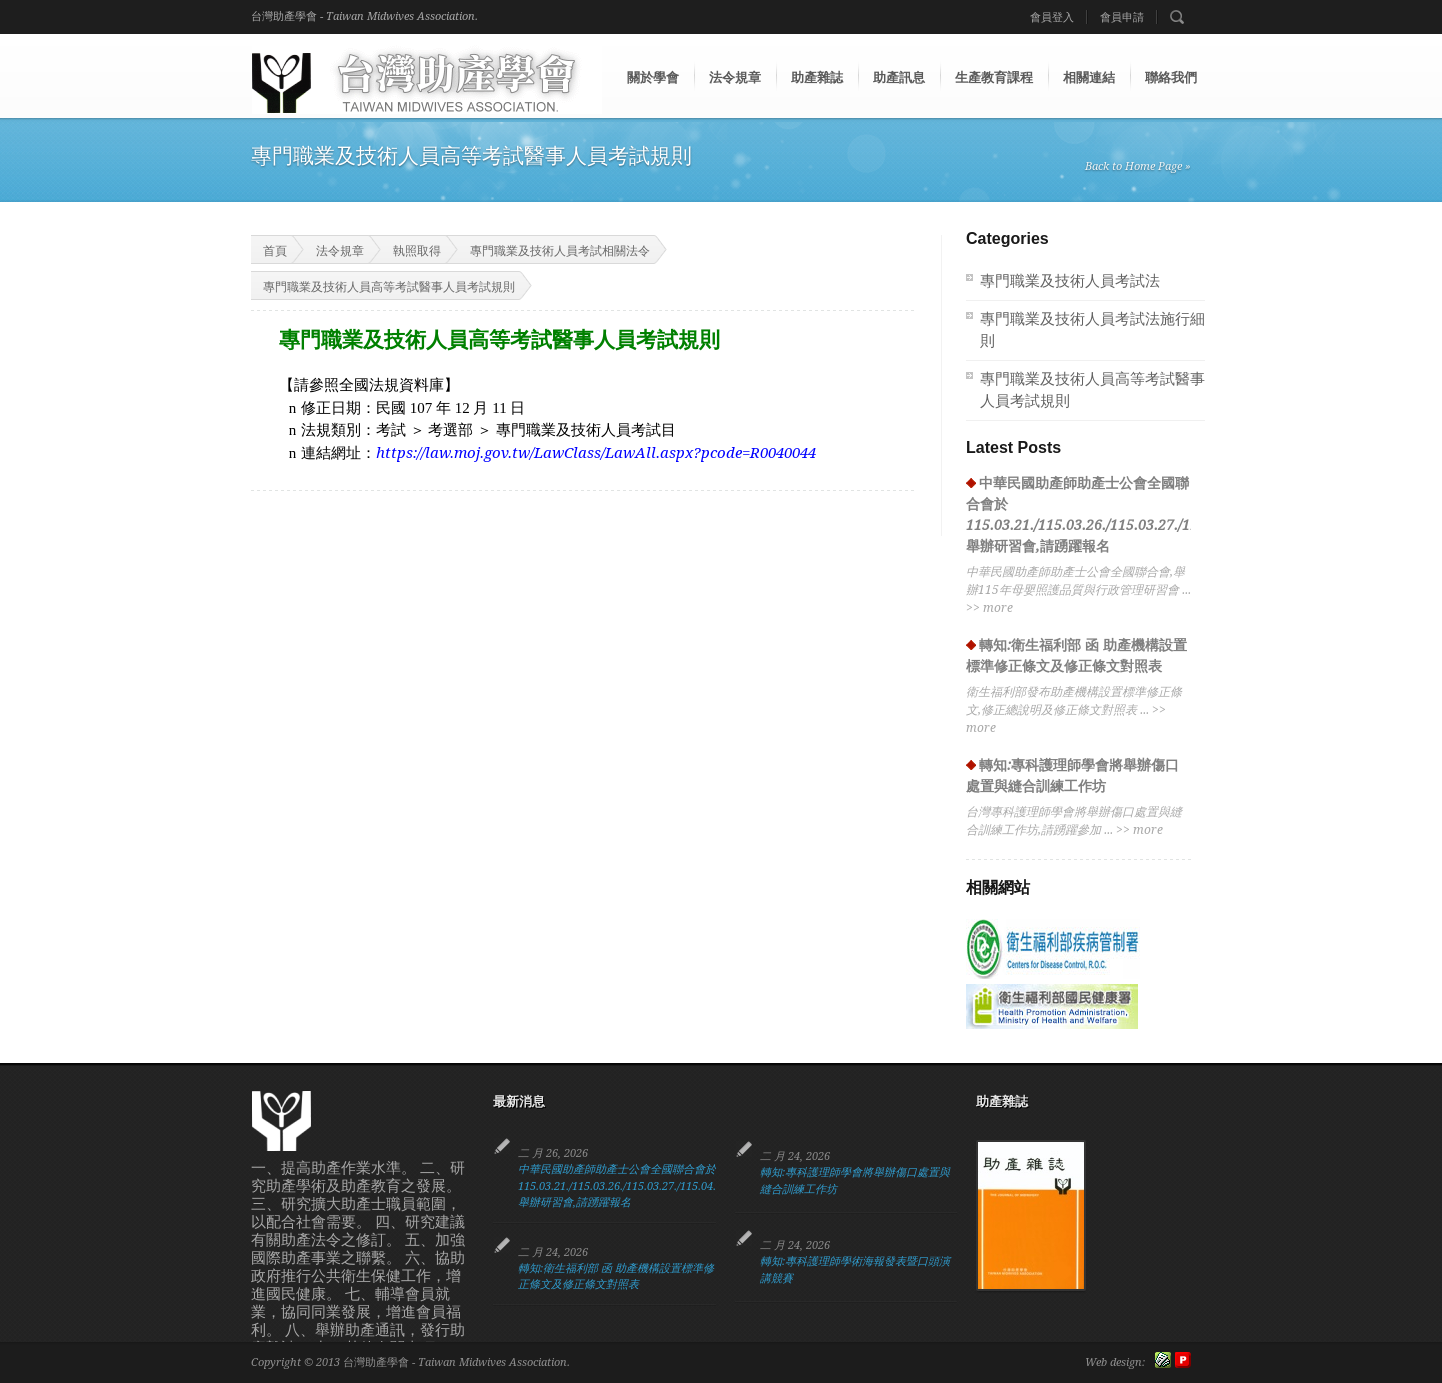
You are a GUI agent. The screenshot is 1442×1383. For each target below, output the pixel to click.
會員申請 (1122, 17)
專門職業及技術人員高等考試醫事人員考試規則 (389, 287)
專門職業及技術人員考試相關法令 (560, 251)
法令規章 (340, 251)
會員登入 (1052, 17)
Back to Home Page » (1138, 166)
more (998, 608)
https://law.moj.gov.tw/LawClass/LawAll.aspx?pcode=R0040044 (596, 453)
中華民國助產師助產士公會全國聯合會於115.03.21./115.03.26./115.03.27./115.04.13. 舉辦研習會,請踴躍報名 (624, 1186)
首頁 (262, 249)
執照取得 (417, 251)
